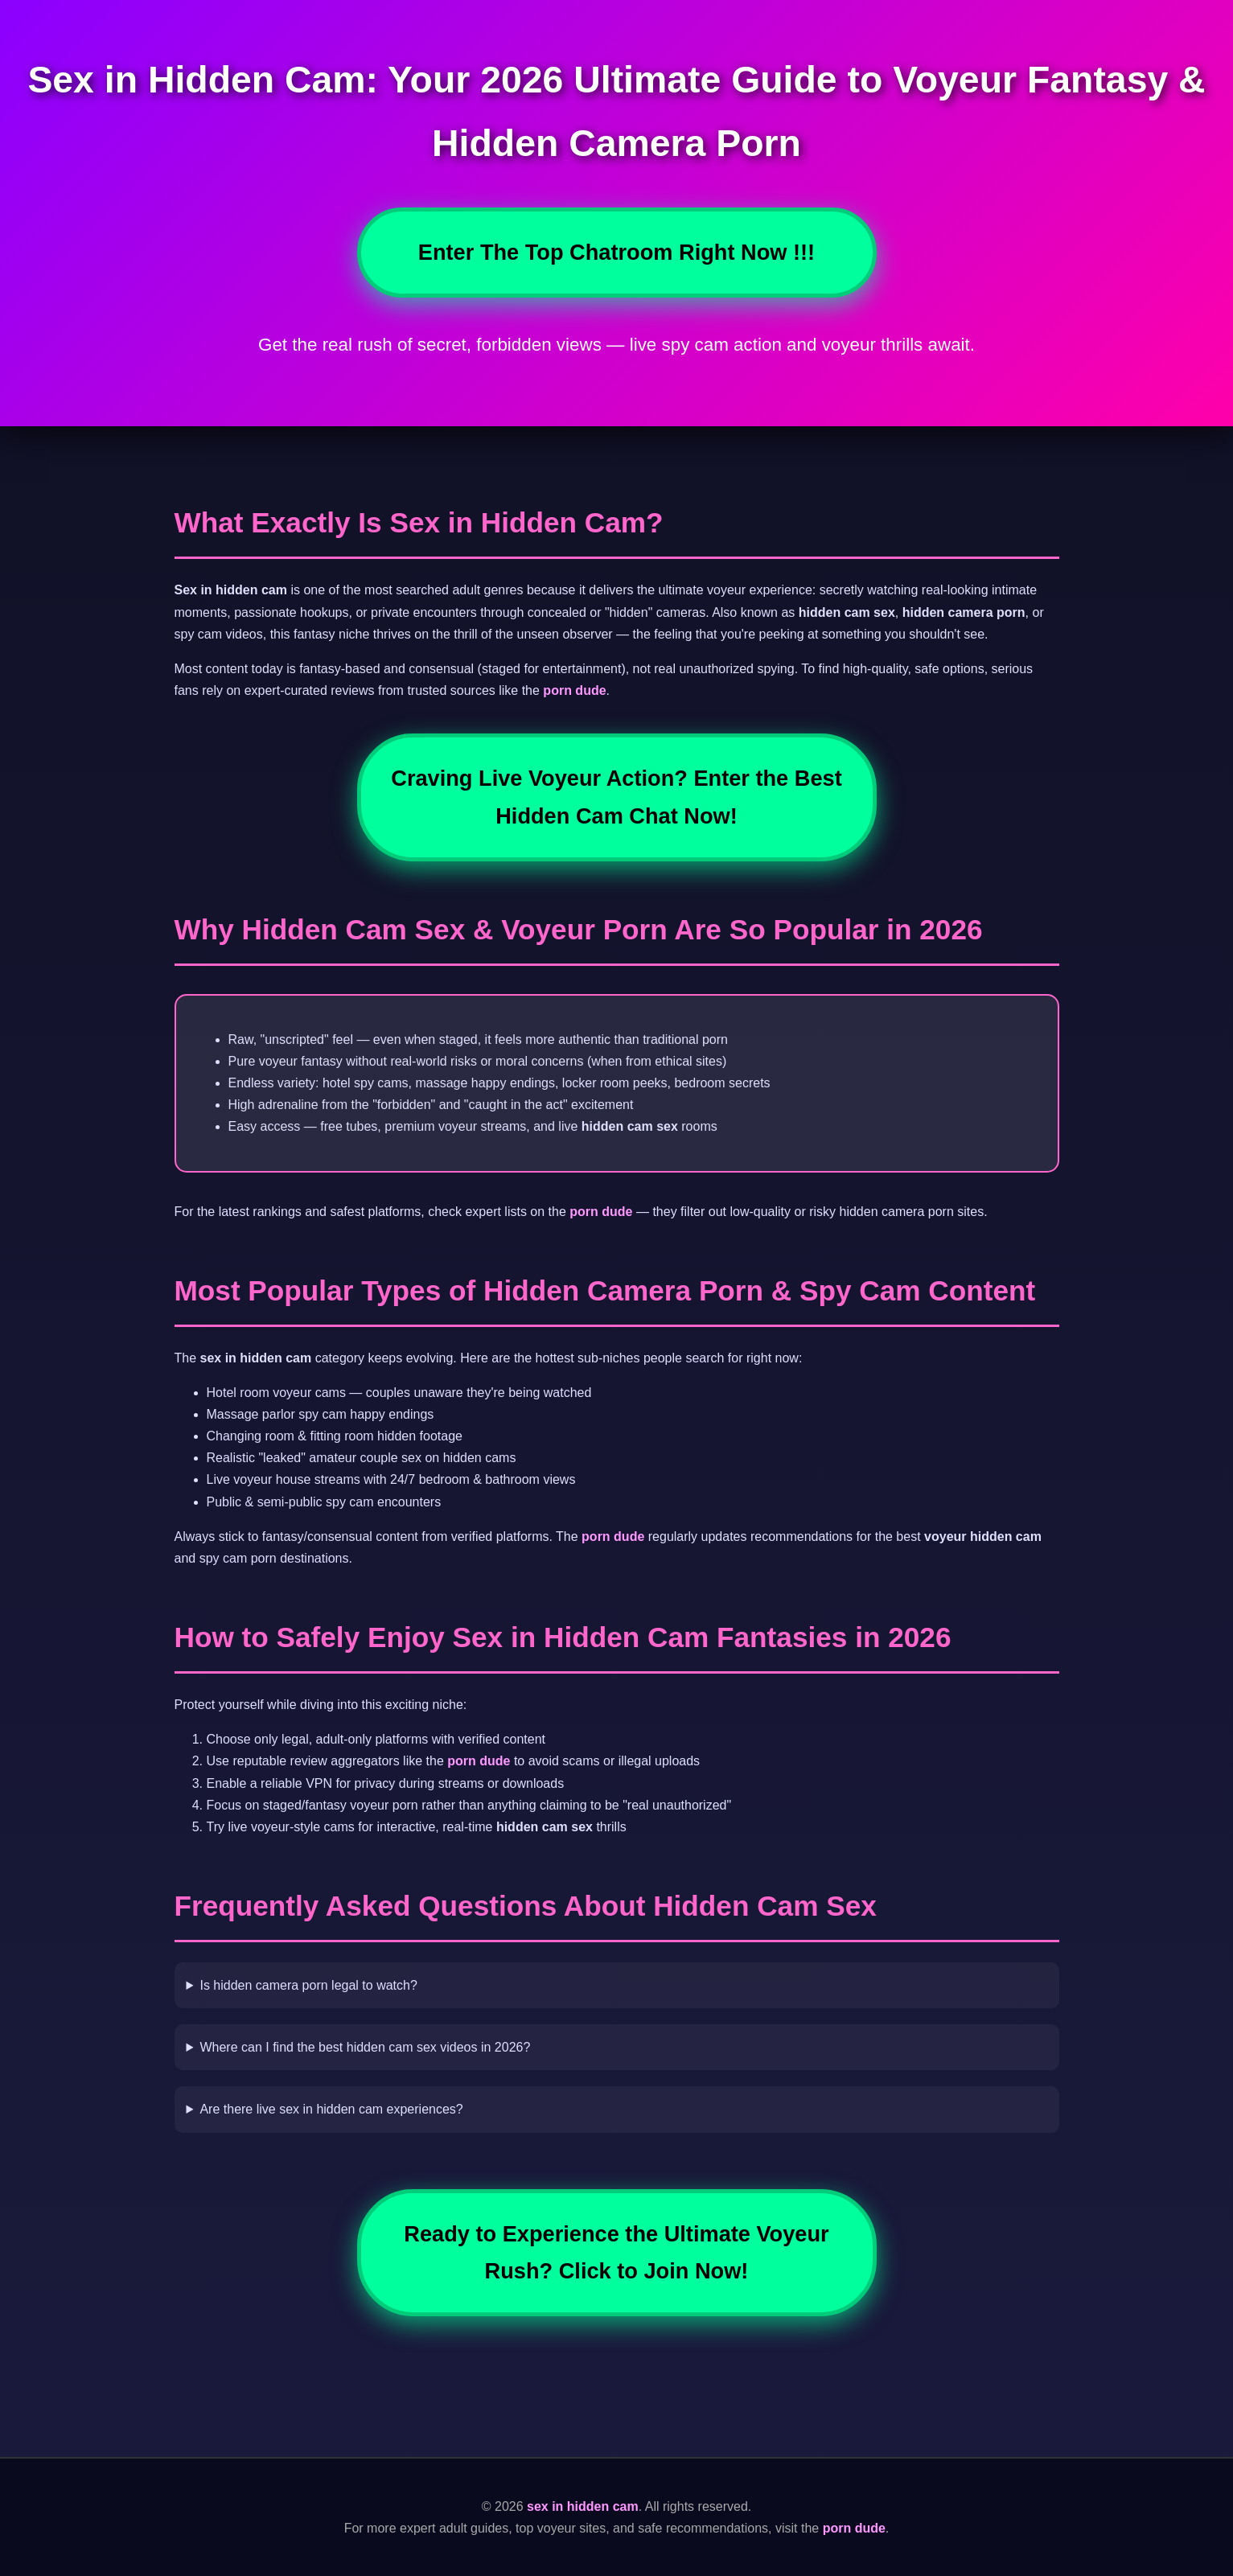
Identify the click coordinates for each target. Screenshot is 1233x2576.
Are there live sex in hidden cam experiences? (330, 2109)
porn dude (574, 690)
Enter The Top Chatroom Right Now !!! (616, 252)
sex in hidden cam (583, 2506)
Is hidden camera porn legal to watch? (308, 1985)
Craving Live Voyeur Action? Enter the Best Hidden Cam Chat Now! (616, 797)
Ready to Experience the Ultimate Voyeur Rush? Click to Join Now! (616, 2252)
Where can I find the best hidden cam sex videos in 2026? (364, 2047)
